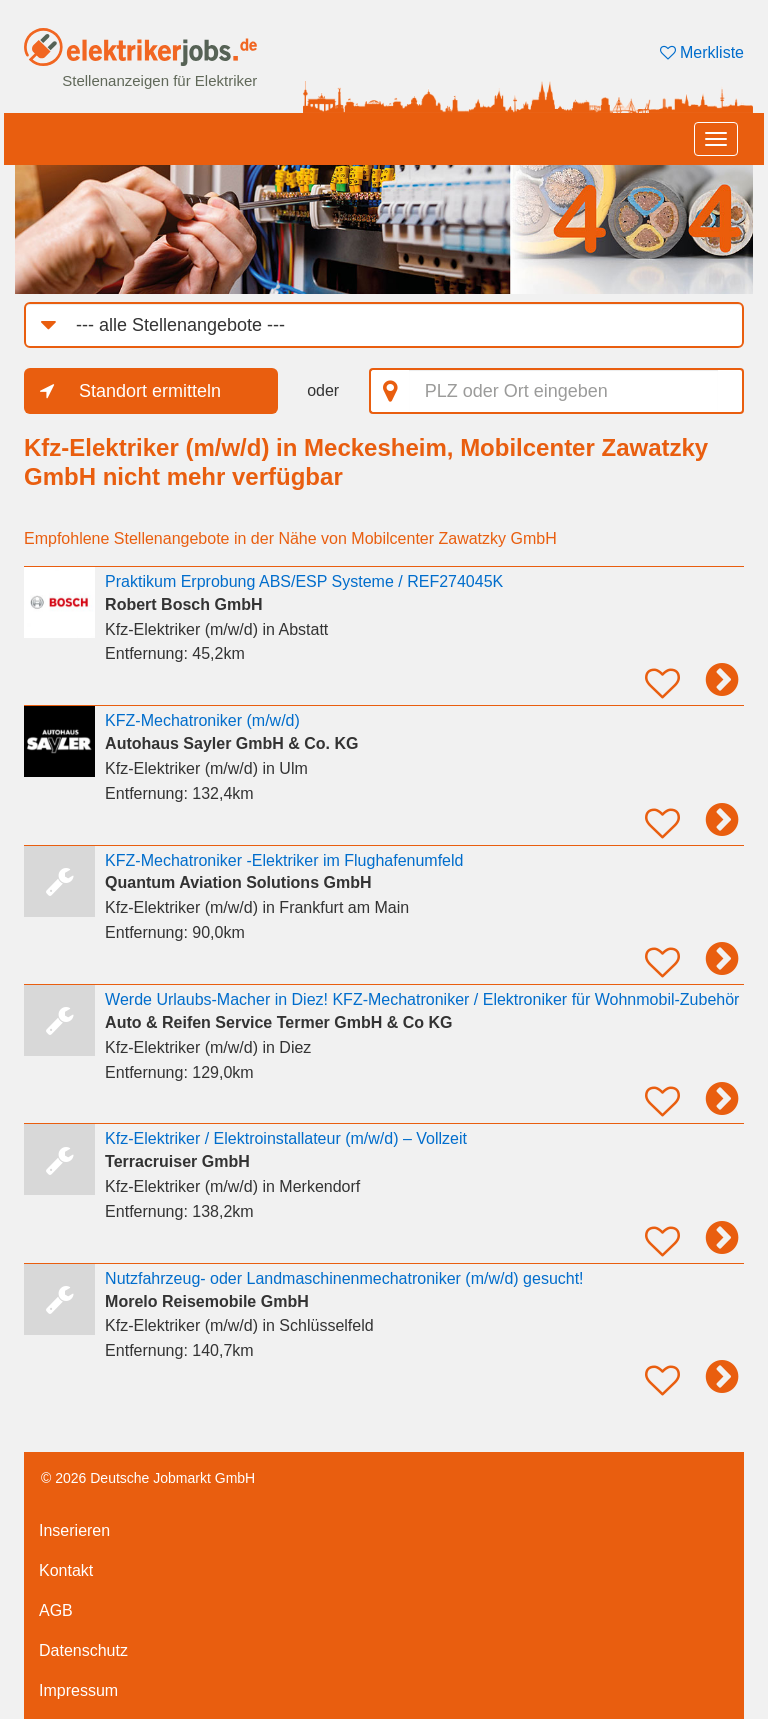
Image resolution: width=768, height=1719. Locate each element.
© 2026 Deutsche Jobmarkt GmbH (148, 1478)
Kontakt (66, 1570)
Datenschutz (83, 1650)
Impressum (78, 1690)
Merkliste (702, 52)
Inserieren (74, 1530)
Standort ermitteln (150, 391)
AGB (56, 1610)
